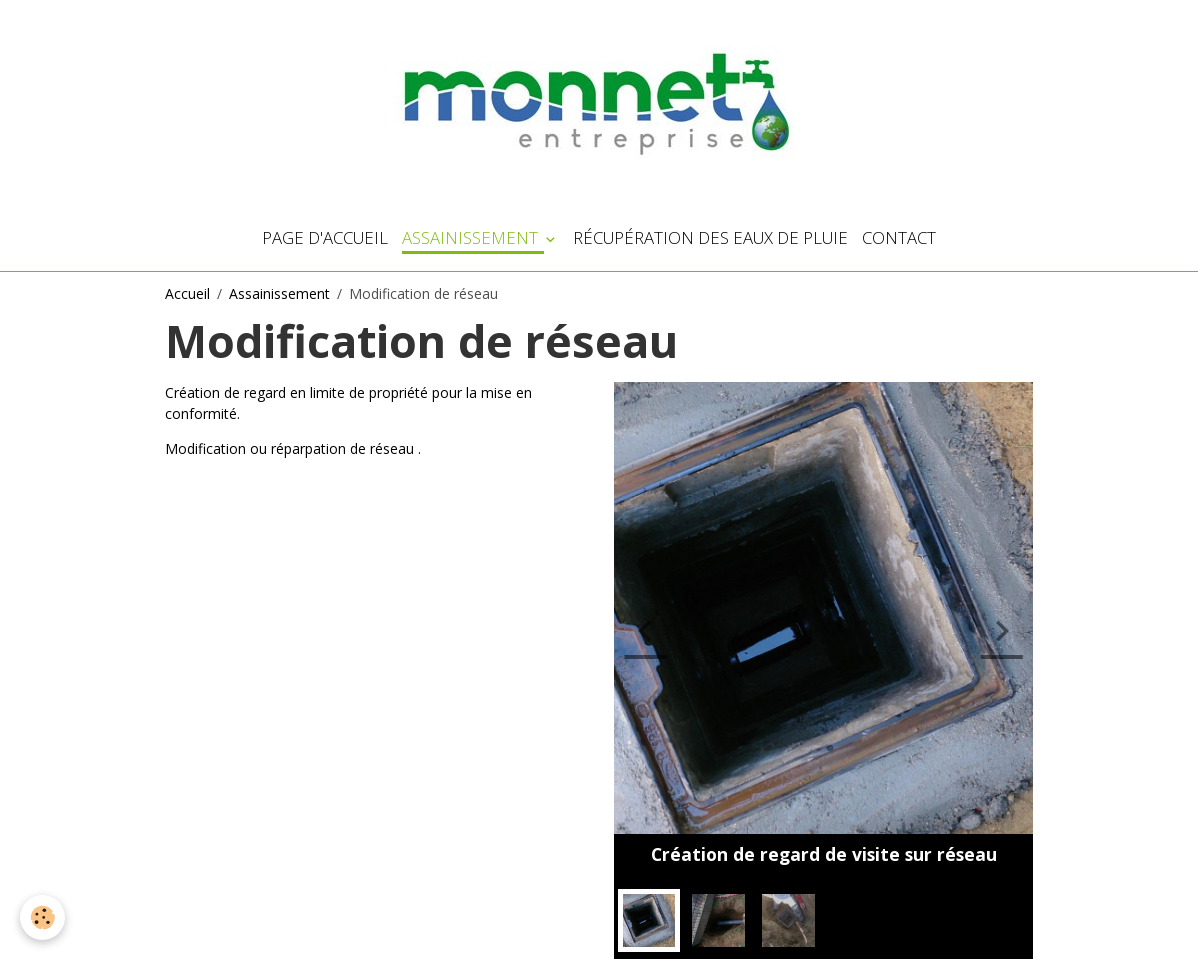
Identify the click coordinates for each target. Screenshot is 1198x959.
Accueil (187, 293)
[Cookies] (42, 917)
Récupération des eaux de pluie (710, 237)
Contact (899, 237)
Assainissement (472, 237)
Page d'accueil (325, 237)
